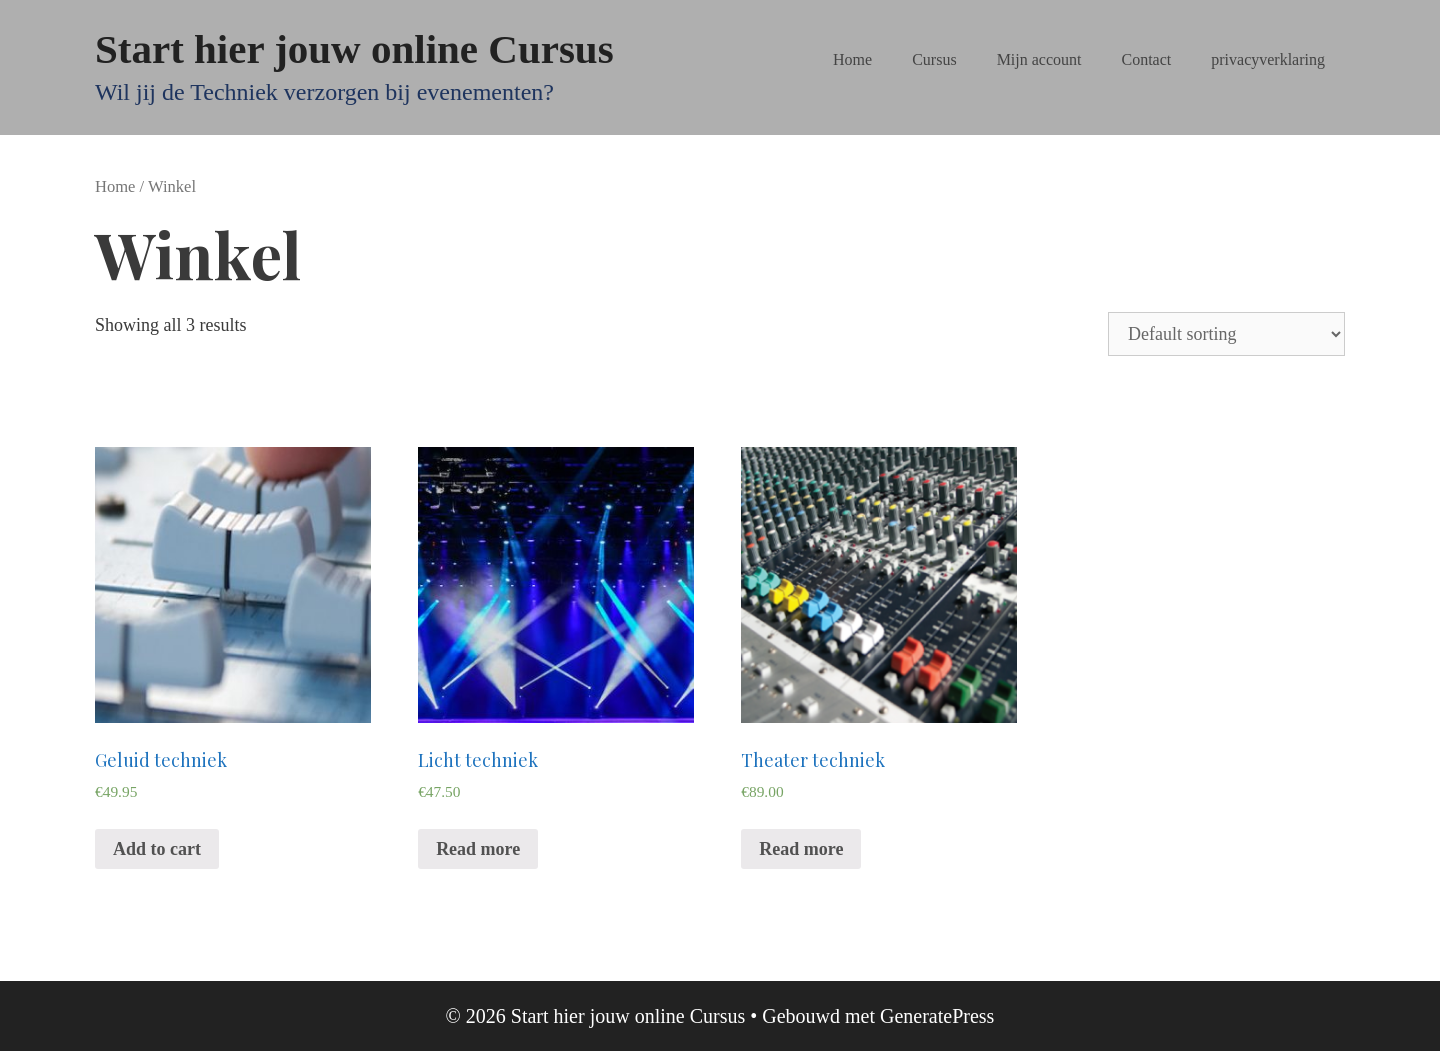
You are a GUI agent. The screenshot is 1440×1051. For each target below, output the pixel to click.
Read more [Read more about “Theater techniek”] (801, 849)
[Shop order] (1226, 334)
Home (852, 59)
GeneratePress (937, 1016)
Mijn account (1039, 59)
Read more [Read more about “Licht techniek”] (478, 849)
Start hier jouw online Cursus (354, 49)
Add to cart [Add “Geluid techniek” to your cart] (157, 849)
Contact (1147, 59)
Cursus (934, 59)
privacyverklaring (1268, 59)
